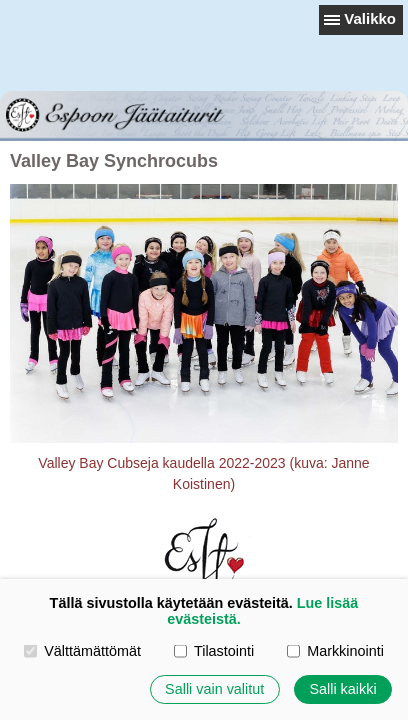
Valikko (370, 18)
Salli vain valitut (214, 689)
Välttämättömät (82, 651)
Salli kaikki (342, 689)
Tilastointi (214, 651)
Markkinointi (335, 651)
